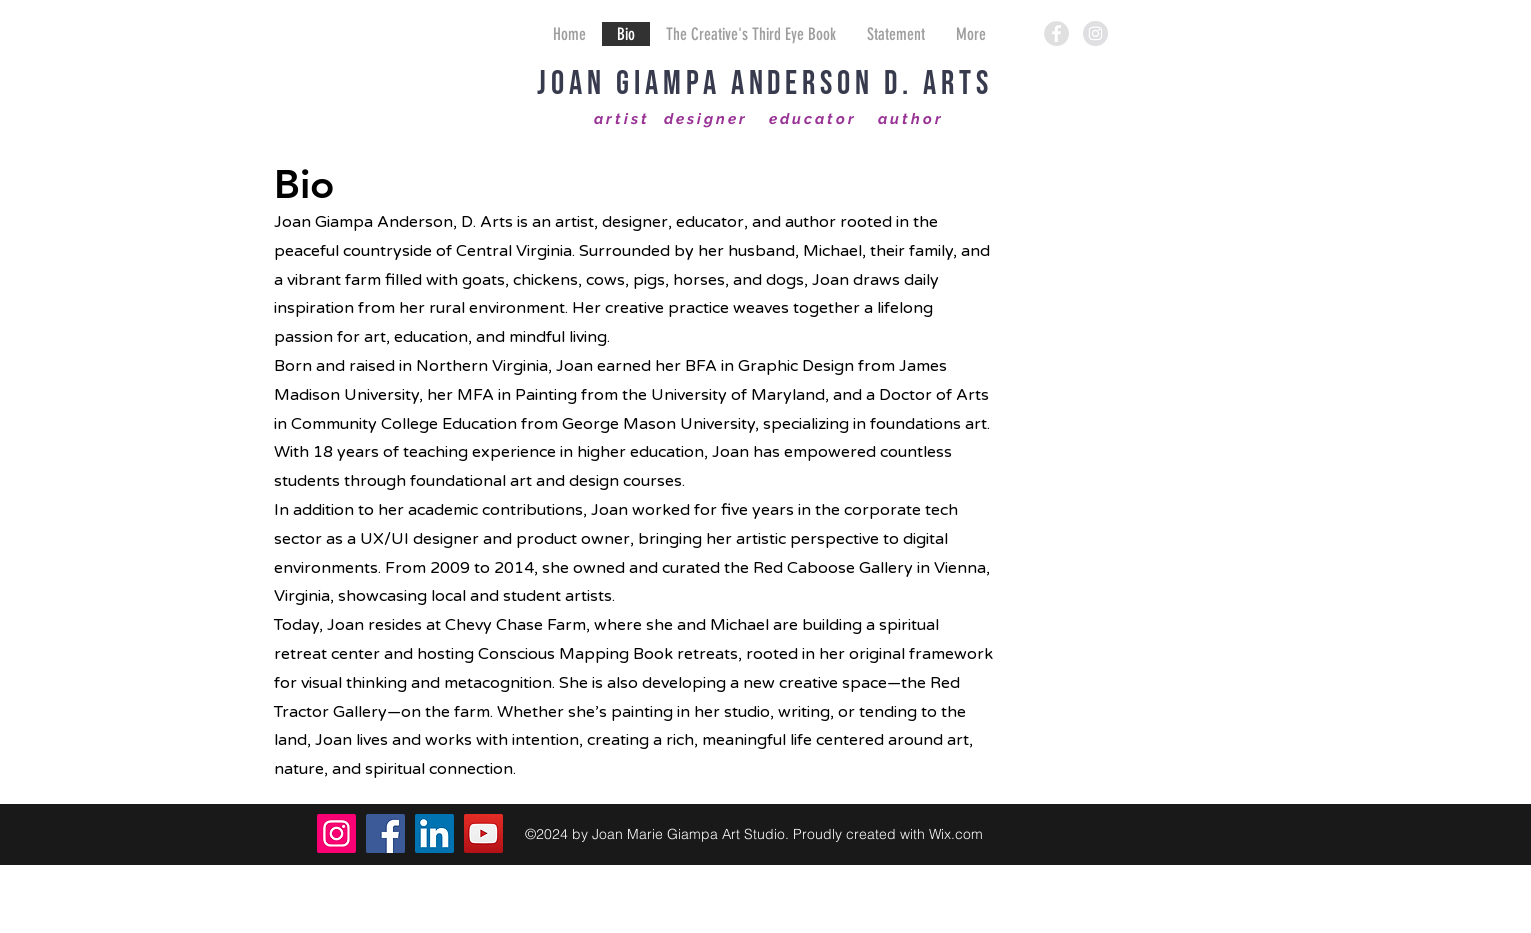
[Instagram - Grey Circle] (1095, 33)
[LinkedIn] (434, 833)
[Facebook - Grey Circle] (1056, 33)
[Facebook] (385, 833)
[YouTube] (483, 833)
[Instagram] (336, 833)
